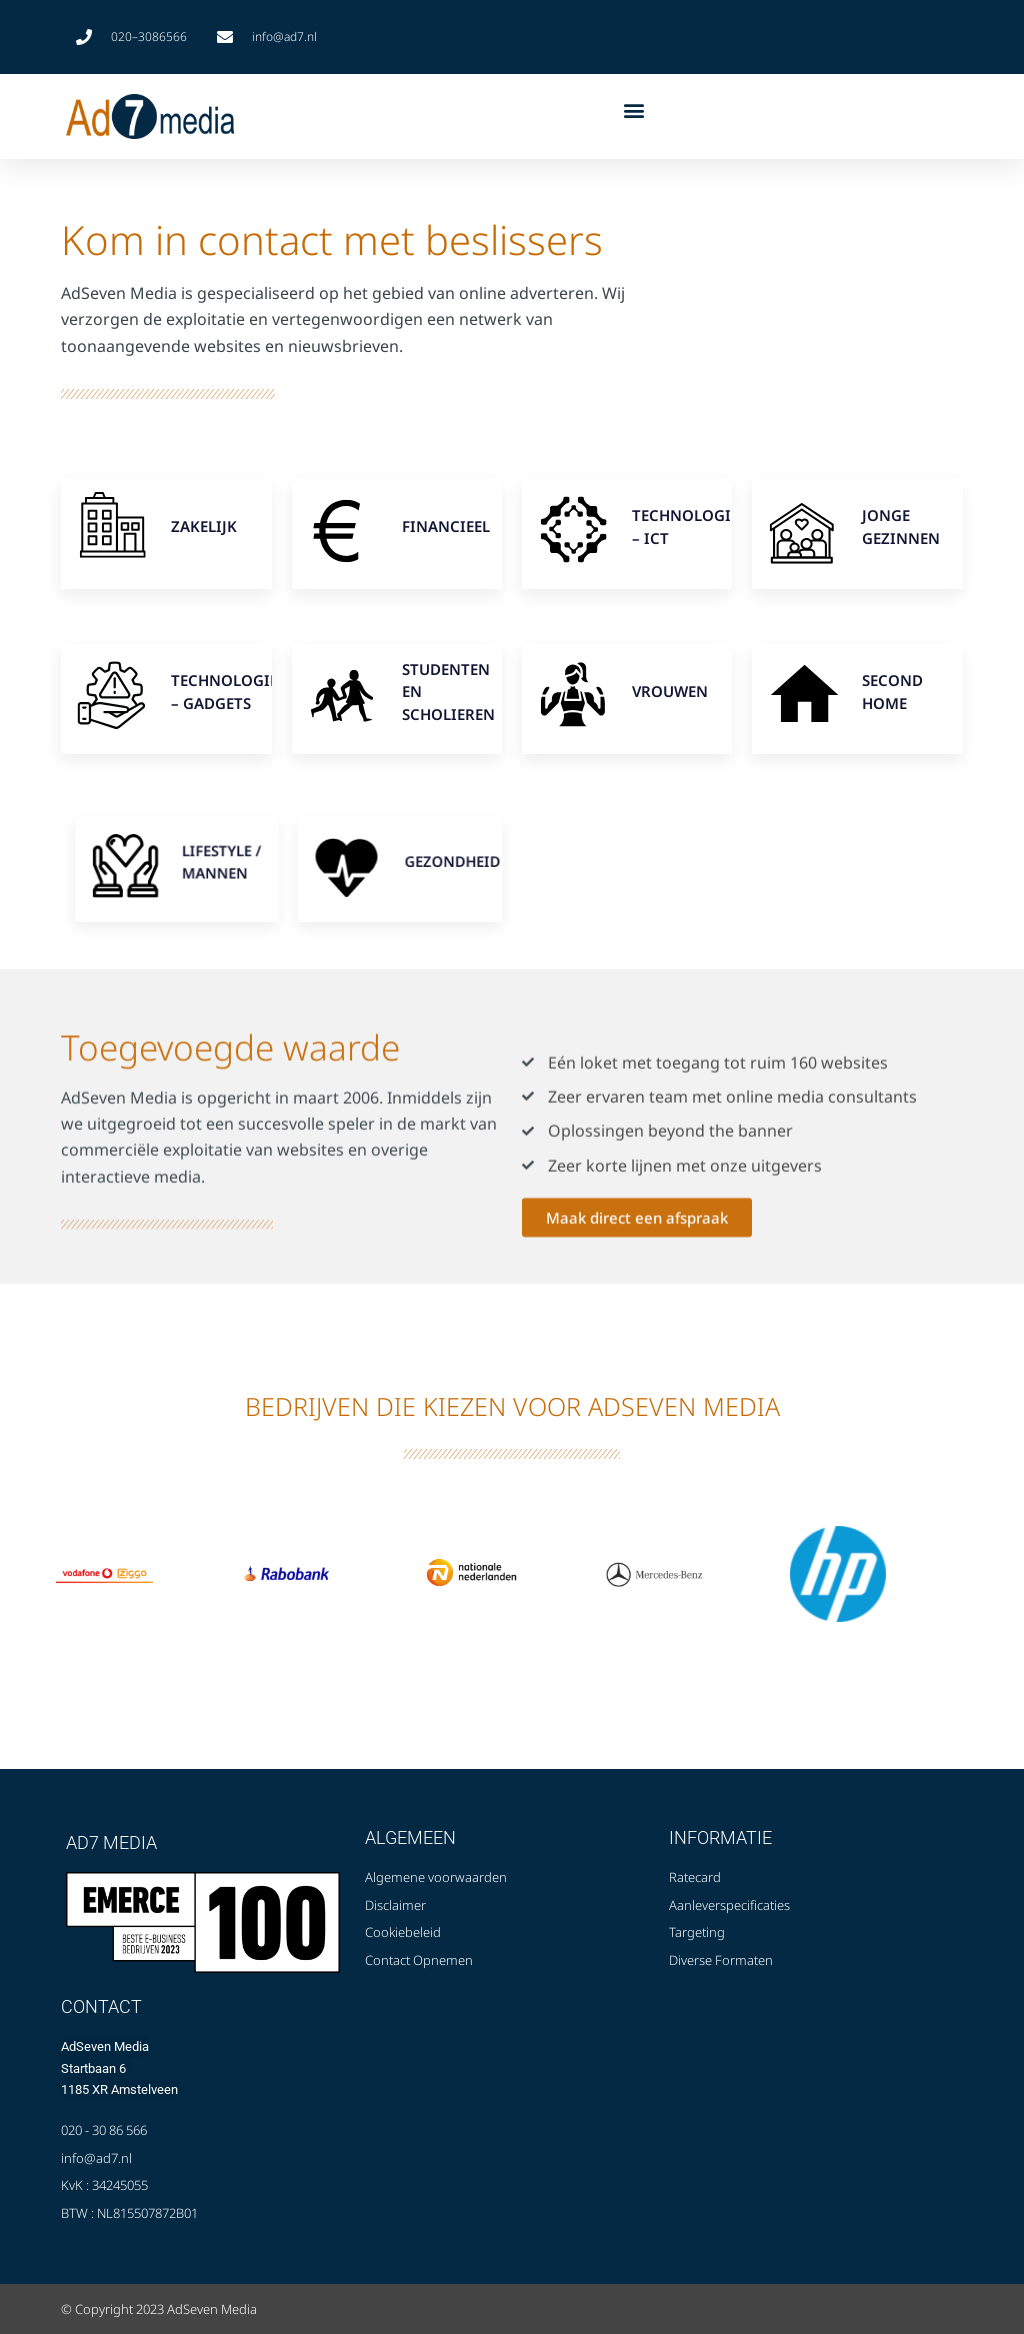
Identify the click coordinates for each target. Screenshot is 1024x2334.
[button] (633, 110)
